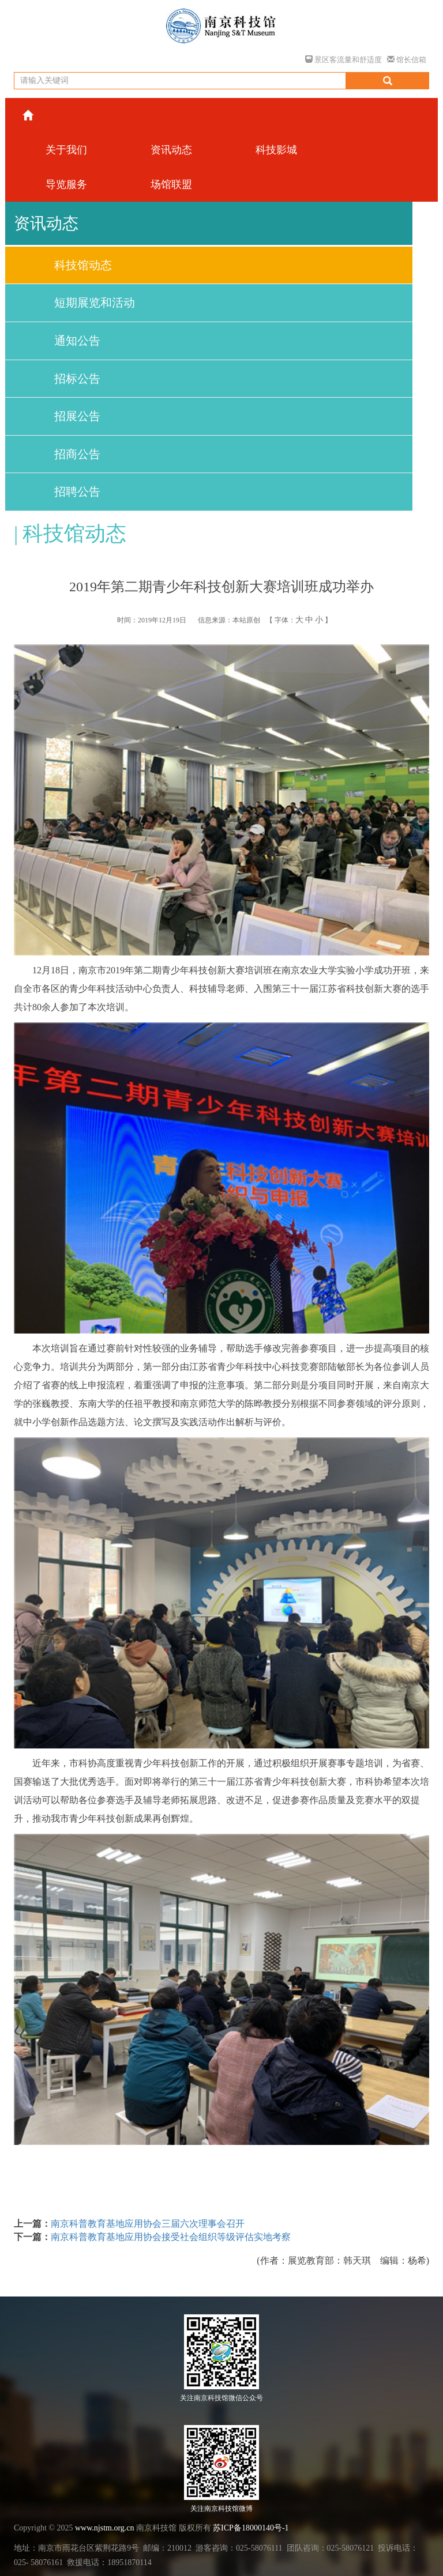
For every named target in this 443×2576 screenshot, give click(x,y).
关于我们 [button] (66, 150)
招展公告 (77, 416)
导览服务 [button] (66, 184)
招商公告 (77, 454)
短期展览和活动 (94, 302)
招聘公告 (77, 491)
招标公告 (77, 378)
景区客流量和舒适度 (343, 59)
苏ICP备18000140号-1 (250, 2528)
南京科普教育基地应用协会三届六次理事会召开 (148, 2223)
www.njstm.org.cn (104, 2528)
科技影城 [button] (276, 150)
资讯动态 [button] (171, 150)
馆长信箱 (406, 59)
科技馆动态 (83, 265)
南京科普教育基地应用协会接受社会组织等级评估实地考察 (171, 2237)
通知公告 (77, 340)
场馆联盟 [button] (171, 184)
